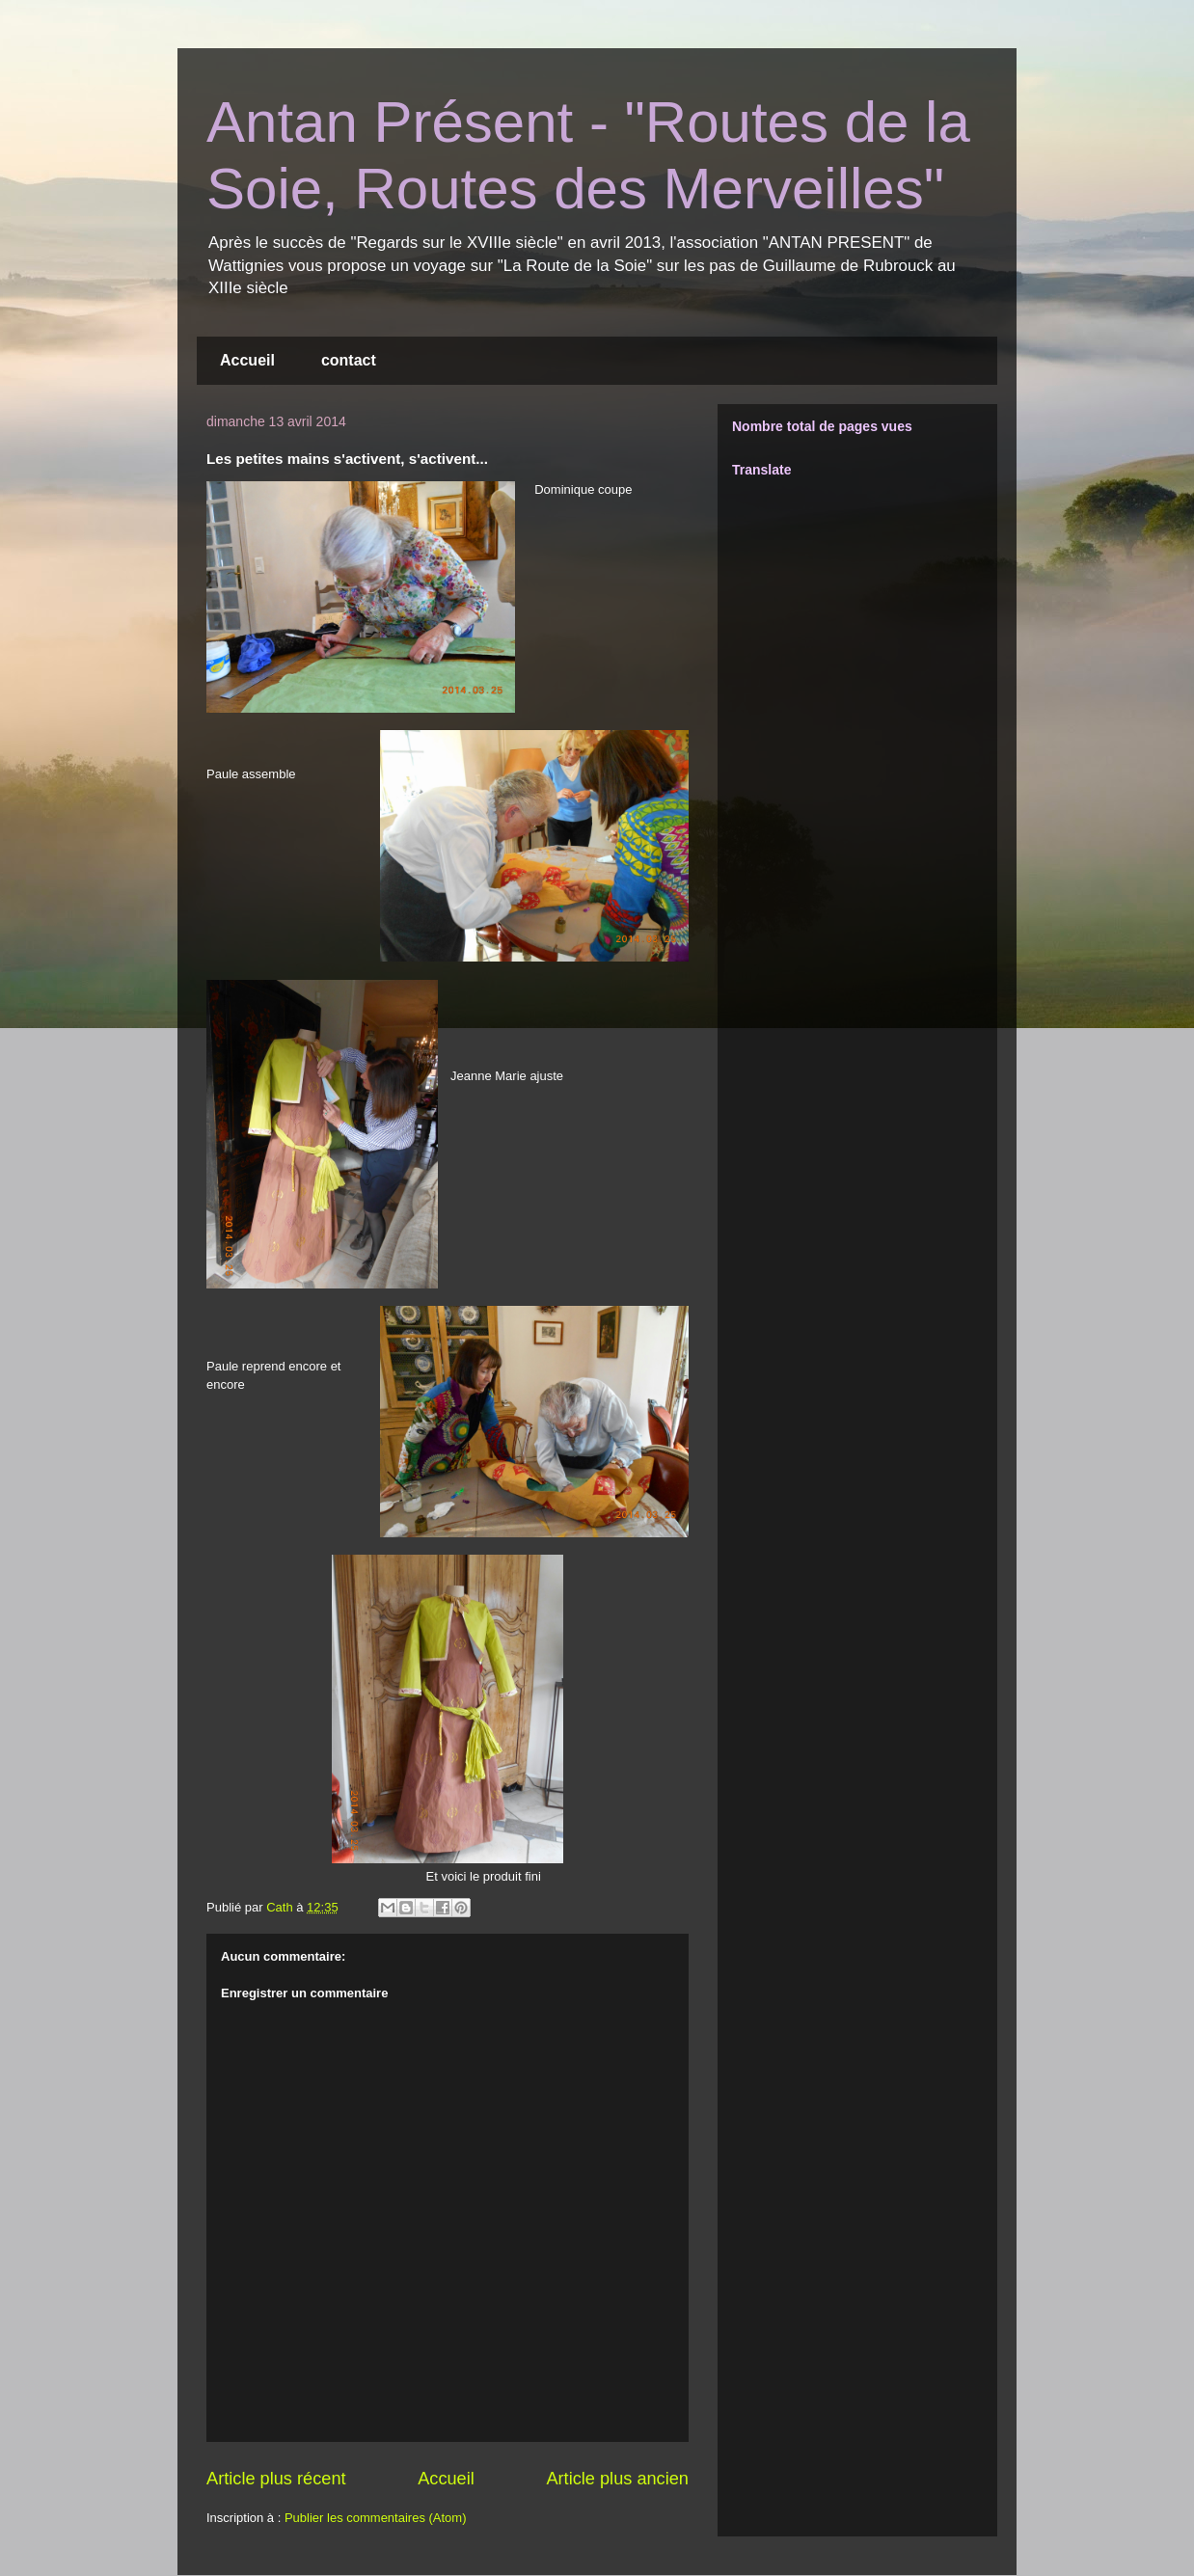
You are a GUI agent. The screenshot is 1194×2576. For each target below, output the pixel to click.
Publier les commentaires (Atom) (376, 2517)
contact (348, 360)
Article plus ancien (617, 2478)
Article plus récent (276, 2478)
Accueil (247, 360)
